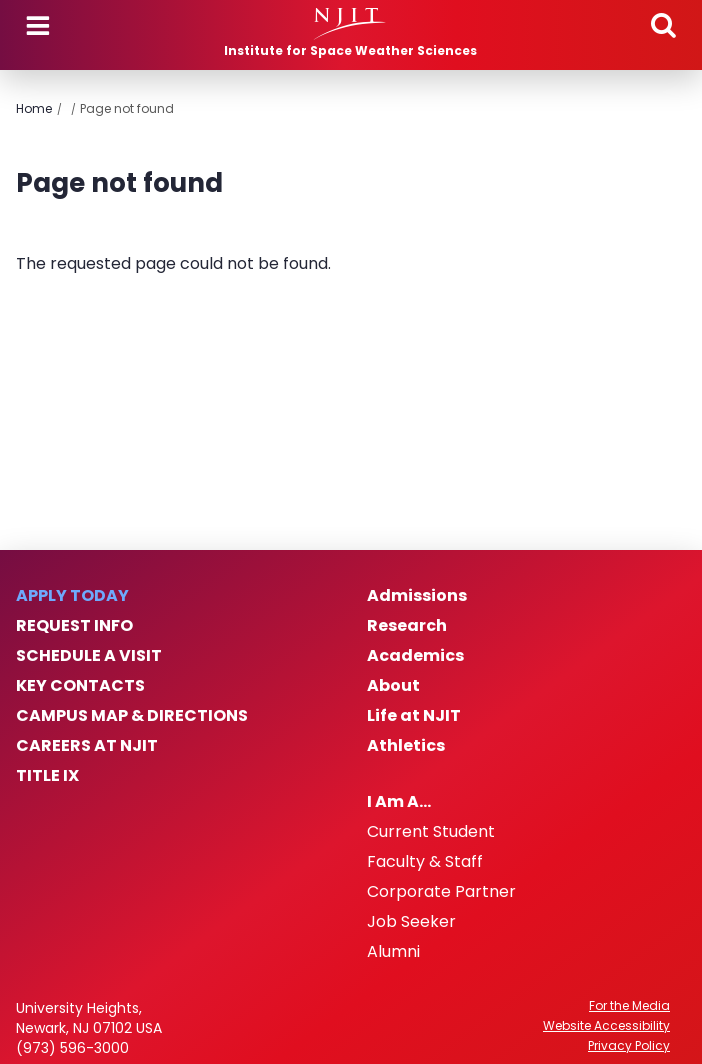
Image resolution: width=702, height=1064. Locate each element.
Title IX (47, 776)
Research (407, 626)
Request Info (74, 626)
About (393, 686)
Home (34, 108)
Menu (38, 26)
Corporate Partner (441, 892)
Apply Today (72, 596)
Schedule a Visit (89, 656)
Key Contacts (80, 686)
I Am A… (399, 802)
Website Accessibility (606, 1026)
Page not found (127, 108)
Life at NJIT (414, 716)
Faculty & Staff (425, 862)
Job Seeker (411, 922)
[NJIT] (350, 24)
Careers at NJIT (87, 746)
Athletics (406, 746)
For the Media (629, 1006)
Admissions (417, 596)
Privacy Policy (629, 1046)
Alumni (393, 952)
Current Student (431, 832)
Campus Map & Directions (132, 716)
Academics (415, 656)
